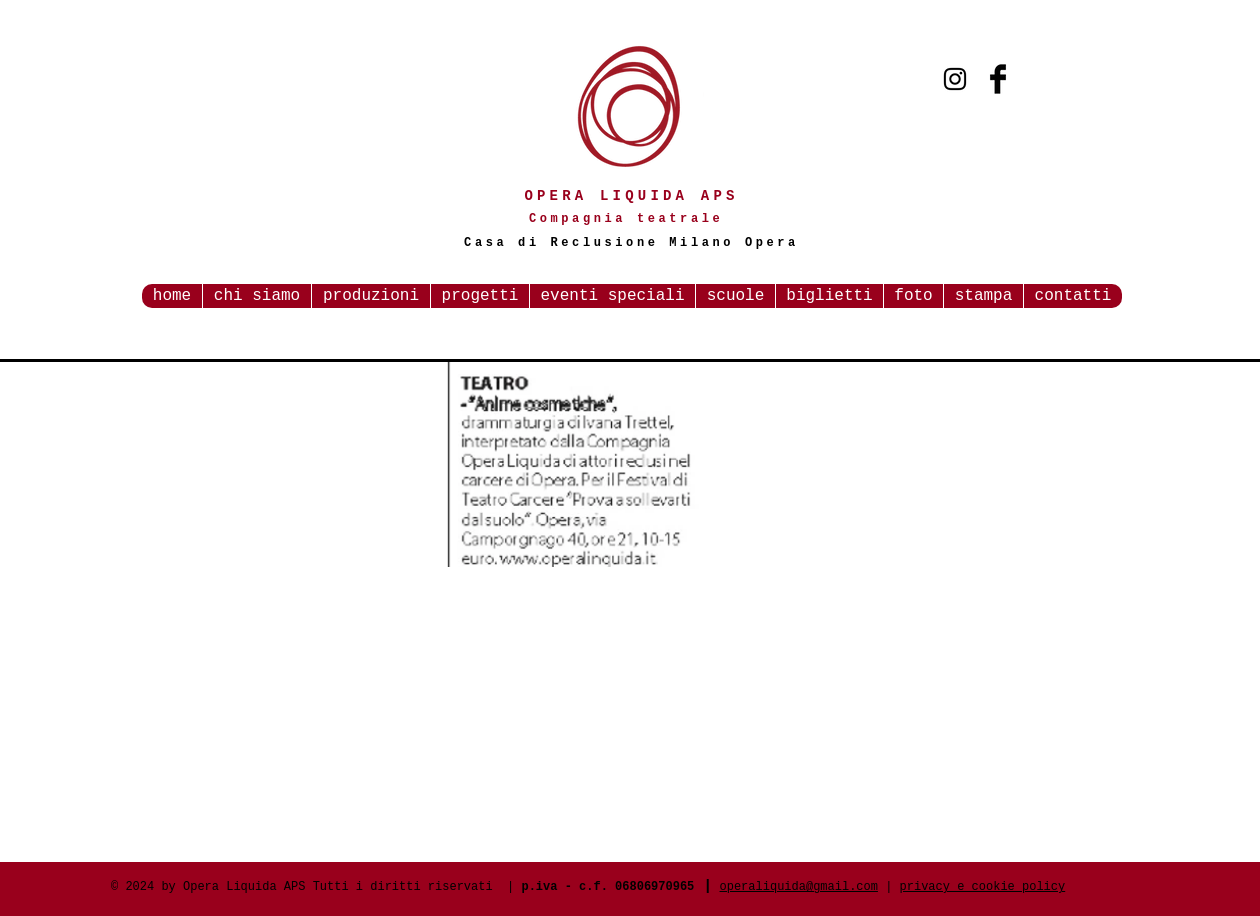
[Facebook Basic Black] (998, 79)
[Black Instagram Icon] (955, 79)
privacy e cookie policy (983, 887)
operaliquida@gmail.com (799, 887)
